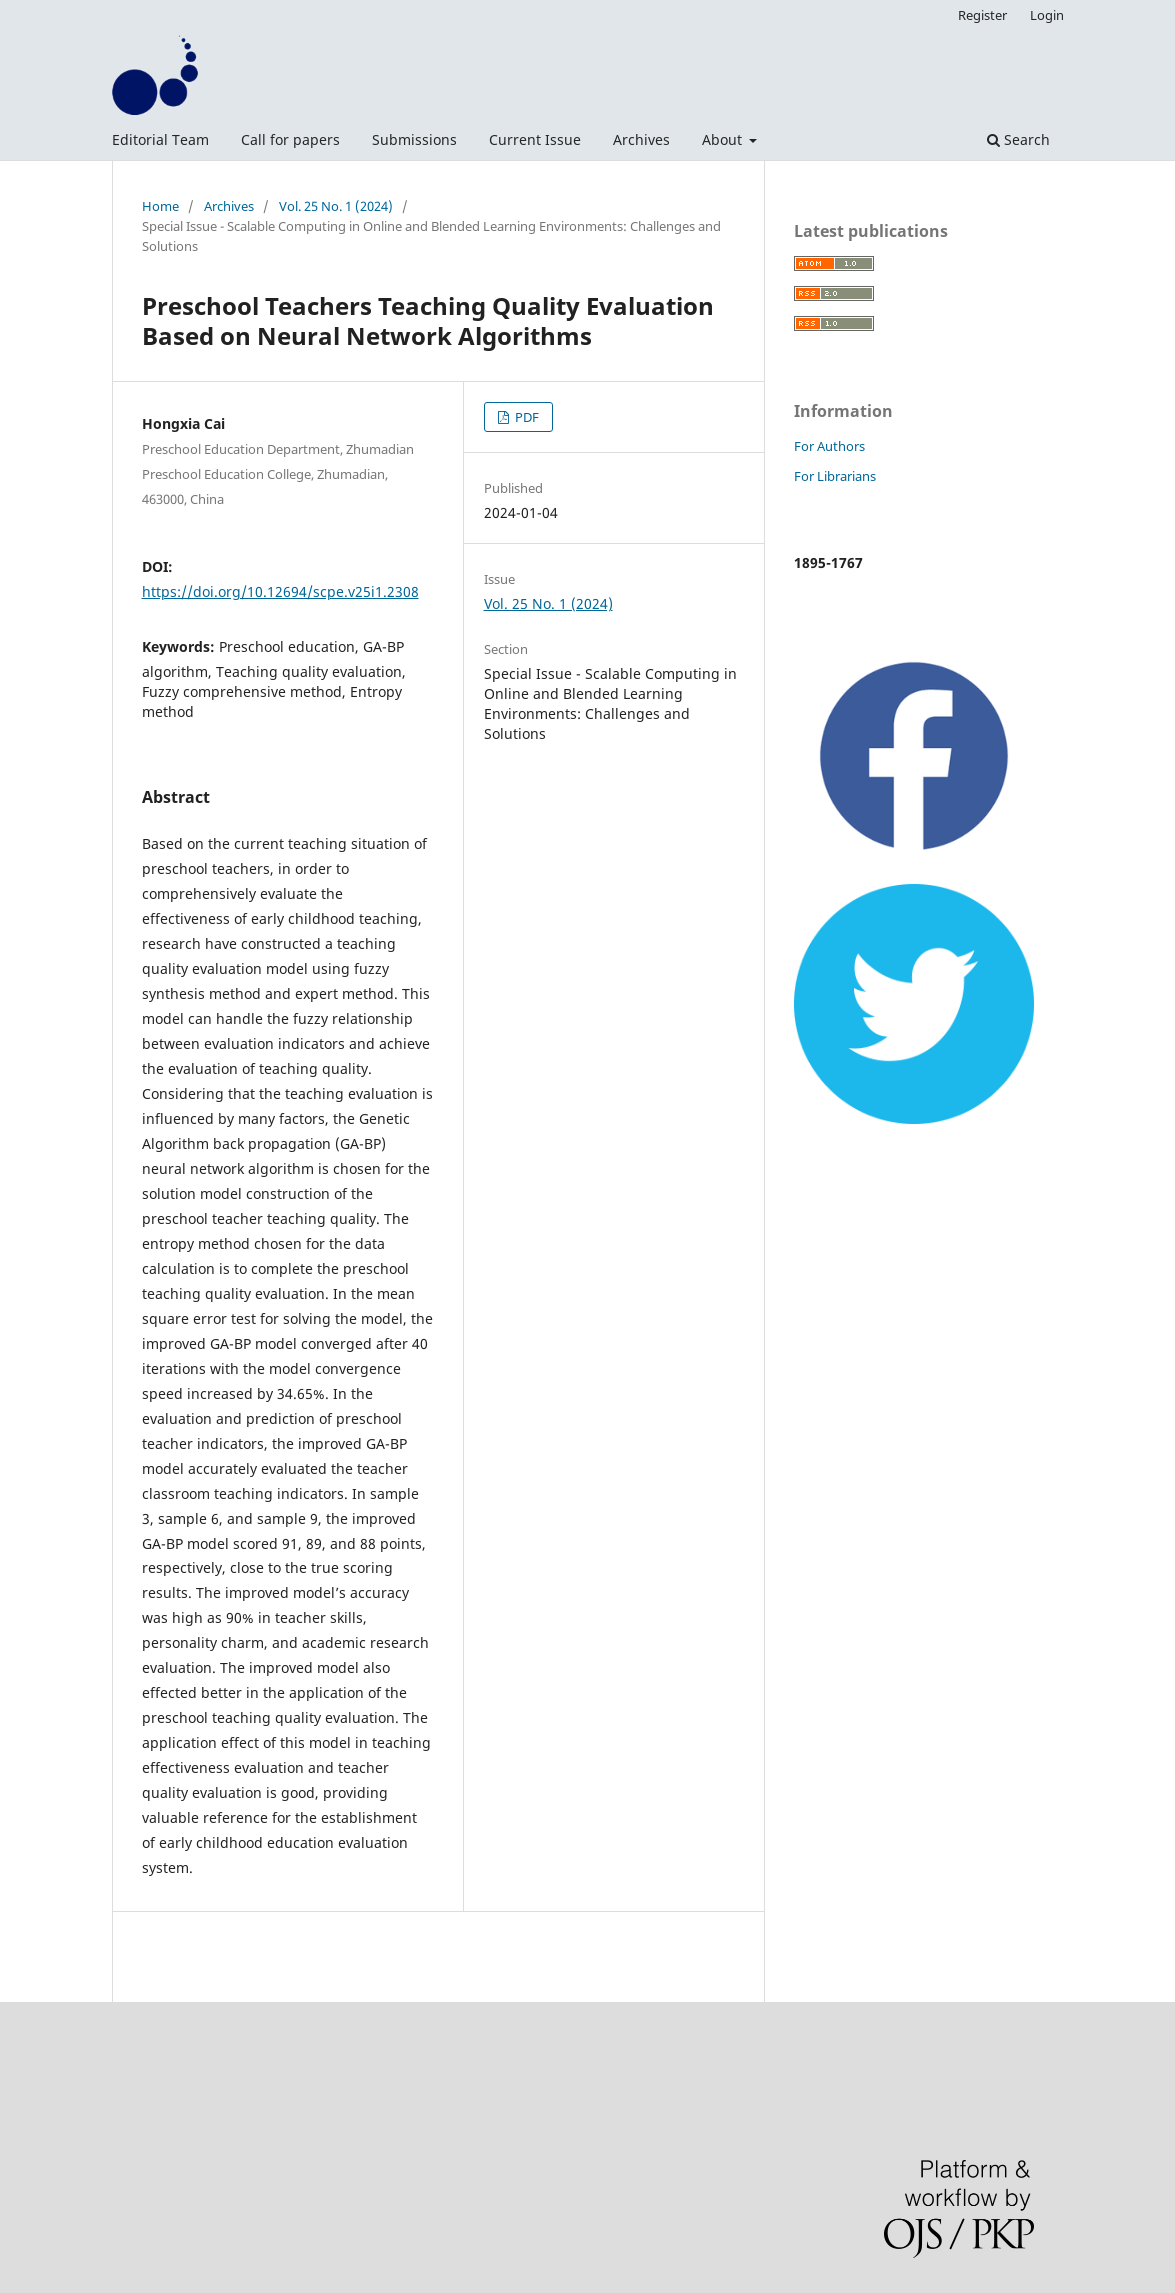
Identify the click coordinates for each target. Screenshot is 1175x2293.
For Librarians (835, 476)
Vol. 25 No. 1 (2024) (336, 206)
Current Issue (535, 139)
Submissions (414, 139)
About (724, 139)
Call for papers (290, 139)
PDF (525, 417)
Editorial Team (160, 139)
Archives (641, 139)
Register (982, 15)
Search (1018, 139)
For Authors (829, 446)
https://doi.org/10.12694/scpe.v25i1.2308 (280, 591)
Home (160, 206)
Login (1047, 15)
